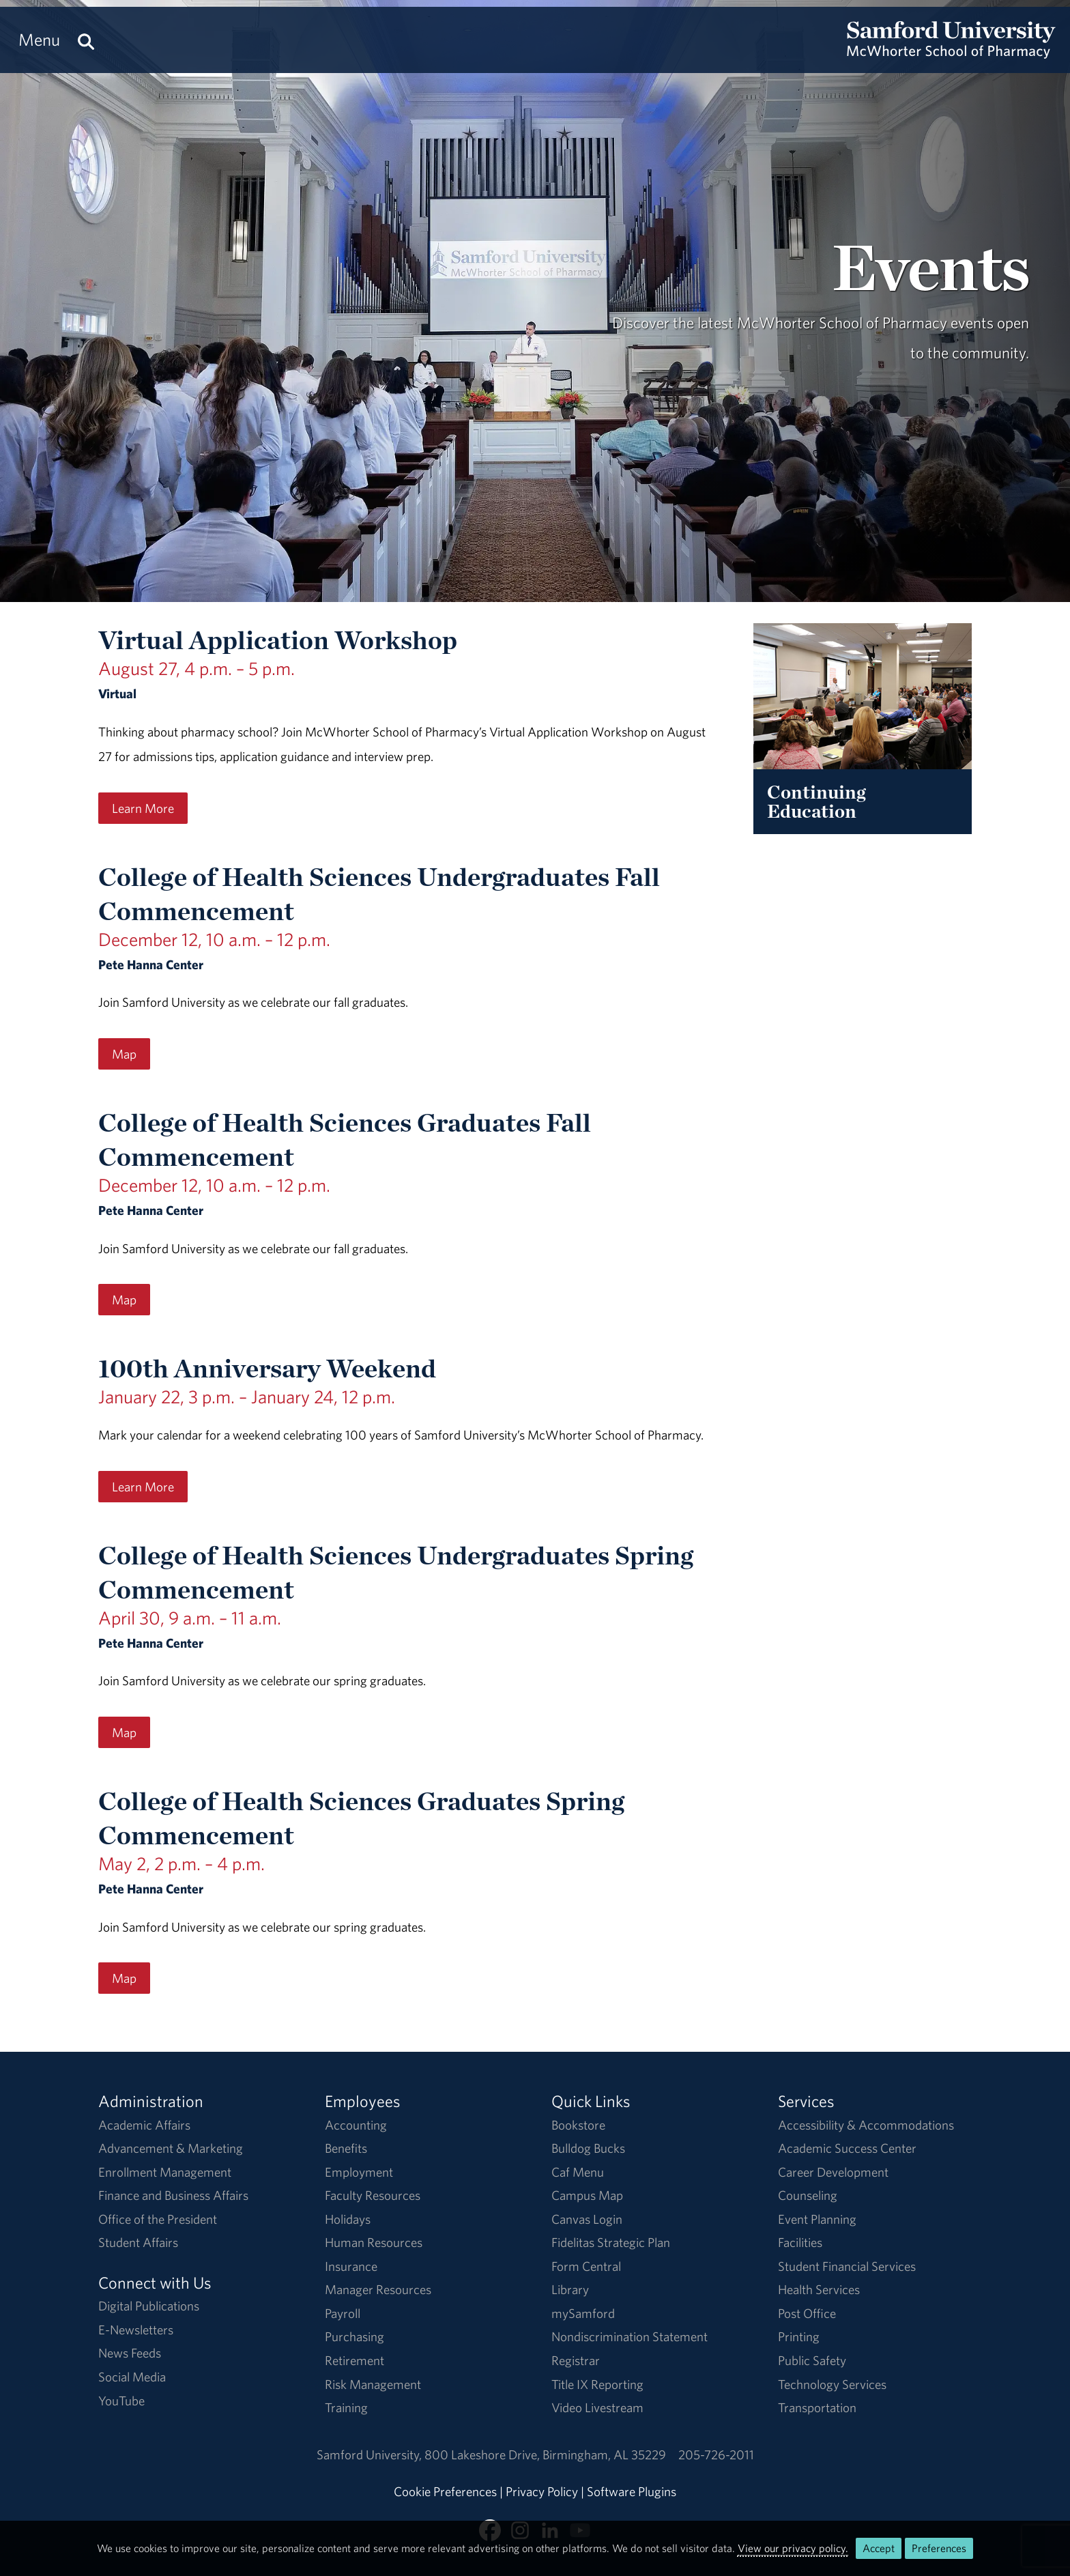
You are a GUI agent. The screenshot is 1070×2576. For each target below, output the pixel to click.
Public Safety (812, 2360)
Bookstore (578, 2125)
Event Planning (817, 2219)
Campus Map (587, 2195)
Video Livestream (597, 2407)
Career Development (833, 2172)
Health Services (819, 2289)
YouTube (121, 2400)
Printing (799, 2336)
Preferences (939, 2548)
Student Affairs (138, 2242)
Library (570, 2289)
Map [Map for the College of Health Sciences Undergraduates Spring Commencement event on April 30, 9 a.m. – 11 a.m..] (124, 1732)
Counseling (807, 2195)
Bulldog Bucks (588, 2148)
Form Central (586, 2266)
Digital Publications (148, 2306)
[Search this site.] (86, 40)
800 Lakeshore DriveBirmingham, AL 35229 (545, 2454)
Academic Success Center (847, 2148)
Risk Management (373, 2384)
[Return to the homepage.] (951, 52)
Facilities (800, 2242)
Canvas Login (586, 2219)
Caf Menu (577, 2172)
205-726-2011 (716, 2454)
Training (346, 2407)
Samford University (370, 2454)
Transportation (817, 2407)
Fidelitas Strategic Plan (610, 2242)
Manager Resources (378, 2289)
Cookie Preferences (445, 2491)
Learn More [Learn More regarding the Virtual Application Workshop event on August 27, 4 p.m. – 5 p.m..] (143, 808)
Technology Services (832, 2384)
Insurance (351, 2266)
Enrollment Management (164, 2172)
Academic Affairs (144, 2125)
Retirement (354, 2360)
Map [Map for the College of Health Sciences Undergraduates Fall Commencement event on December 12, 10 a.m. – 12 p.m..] (124, 1054)
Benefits (346, 2148)
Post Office (807, 2313)
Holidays (348, 2219)
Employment (359, 2172)
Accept (879, 2548)
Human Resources (373, 2242)
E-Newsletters (135, 2329)
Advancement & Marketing (170, 2148)
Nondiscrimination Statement (629, 2336)
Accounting (356, 2125)
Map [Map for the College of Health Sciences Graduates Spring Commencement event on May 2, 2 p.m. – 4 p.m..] (124, 1978)
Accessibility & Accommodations (866, 2125)
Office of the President (157, 2219)
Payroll (342, 2313)
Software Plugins (631, 2491)
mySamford (583, 2313)
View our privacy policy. (793, 2548)
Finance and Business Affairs (173, 2195)
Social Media (132, 2377)
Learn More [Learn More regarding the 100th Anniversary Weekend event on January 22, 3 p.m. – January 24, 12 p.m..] (143, 1486)
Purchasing (354, 2336)
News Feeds (129, 2353)
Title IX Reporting (597, 2384)
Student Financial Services (847, 2266)
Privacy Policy (542, 2491)
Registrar (575, 2360)
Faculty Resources (372, 2195)
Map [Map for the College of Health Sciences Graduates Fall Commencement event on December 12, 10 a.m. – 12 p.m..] (124, 1299)
